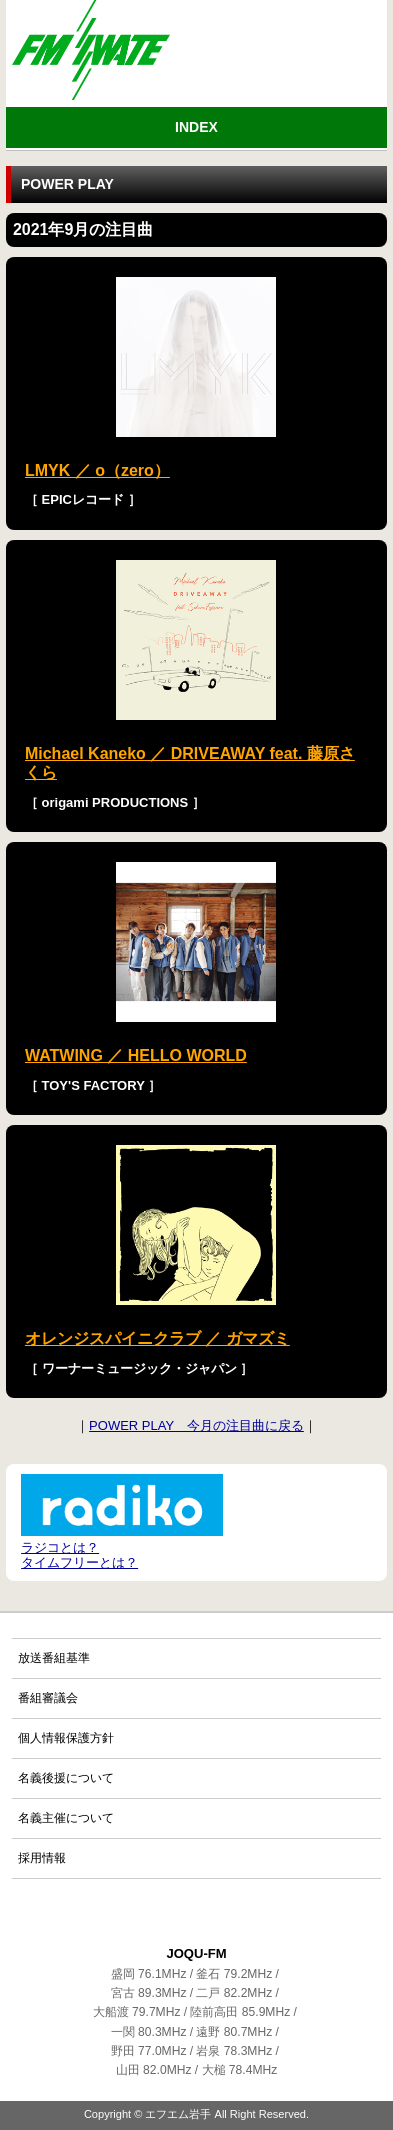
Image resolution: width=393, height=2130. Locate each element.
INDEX (196, 127)
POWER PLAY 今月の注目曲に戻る (196, 1425)
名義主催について (66, 1818)
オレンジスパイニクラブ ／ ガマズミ (157, 1338)
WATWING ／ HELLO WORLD (136, 1055)
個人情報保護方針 (66, 1738)
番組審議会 (48, 1698)
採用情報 (42, 1858)
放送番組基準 (54, 1658)
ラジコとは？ (60, 1547)
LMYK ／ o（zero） (97, 470)
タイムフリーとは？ (79, 1562)
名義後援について (66, 1778)
